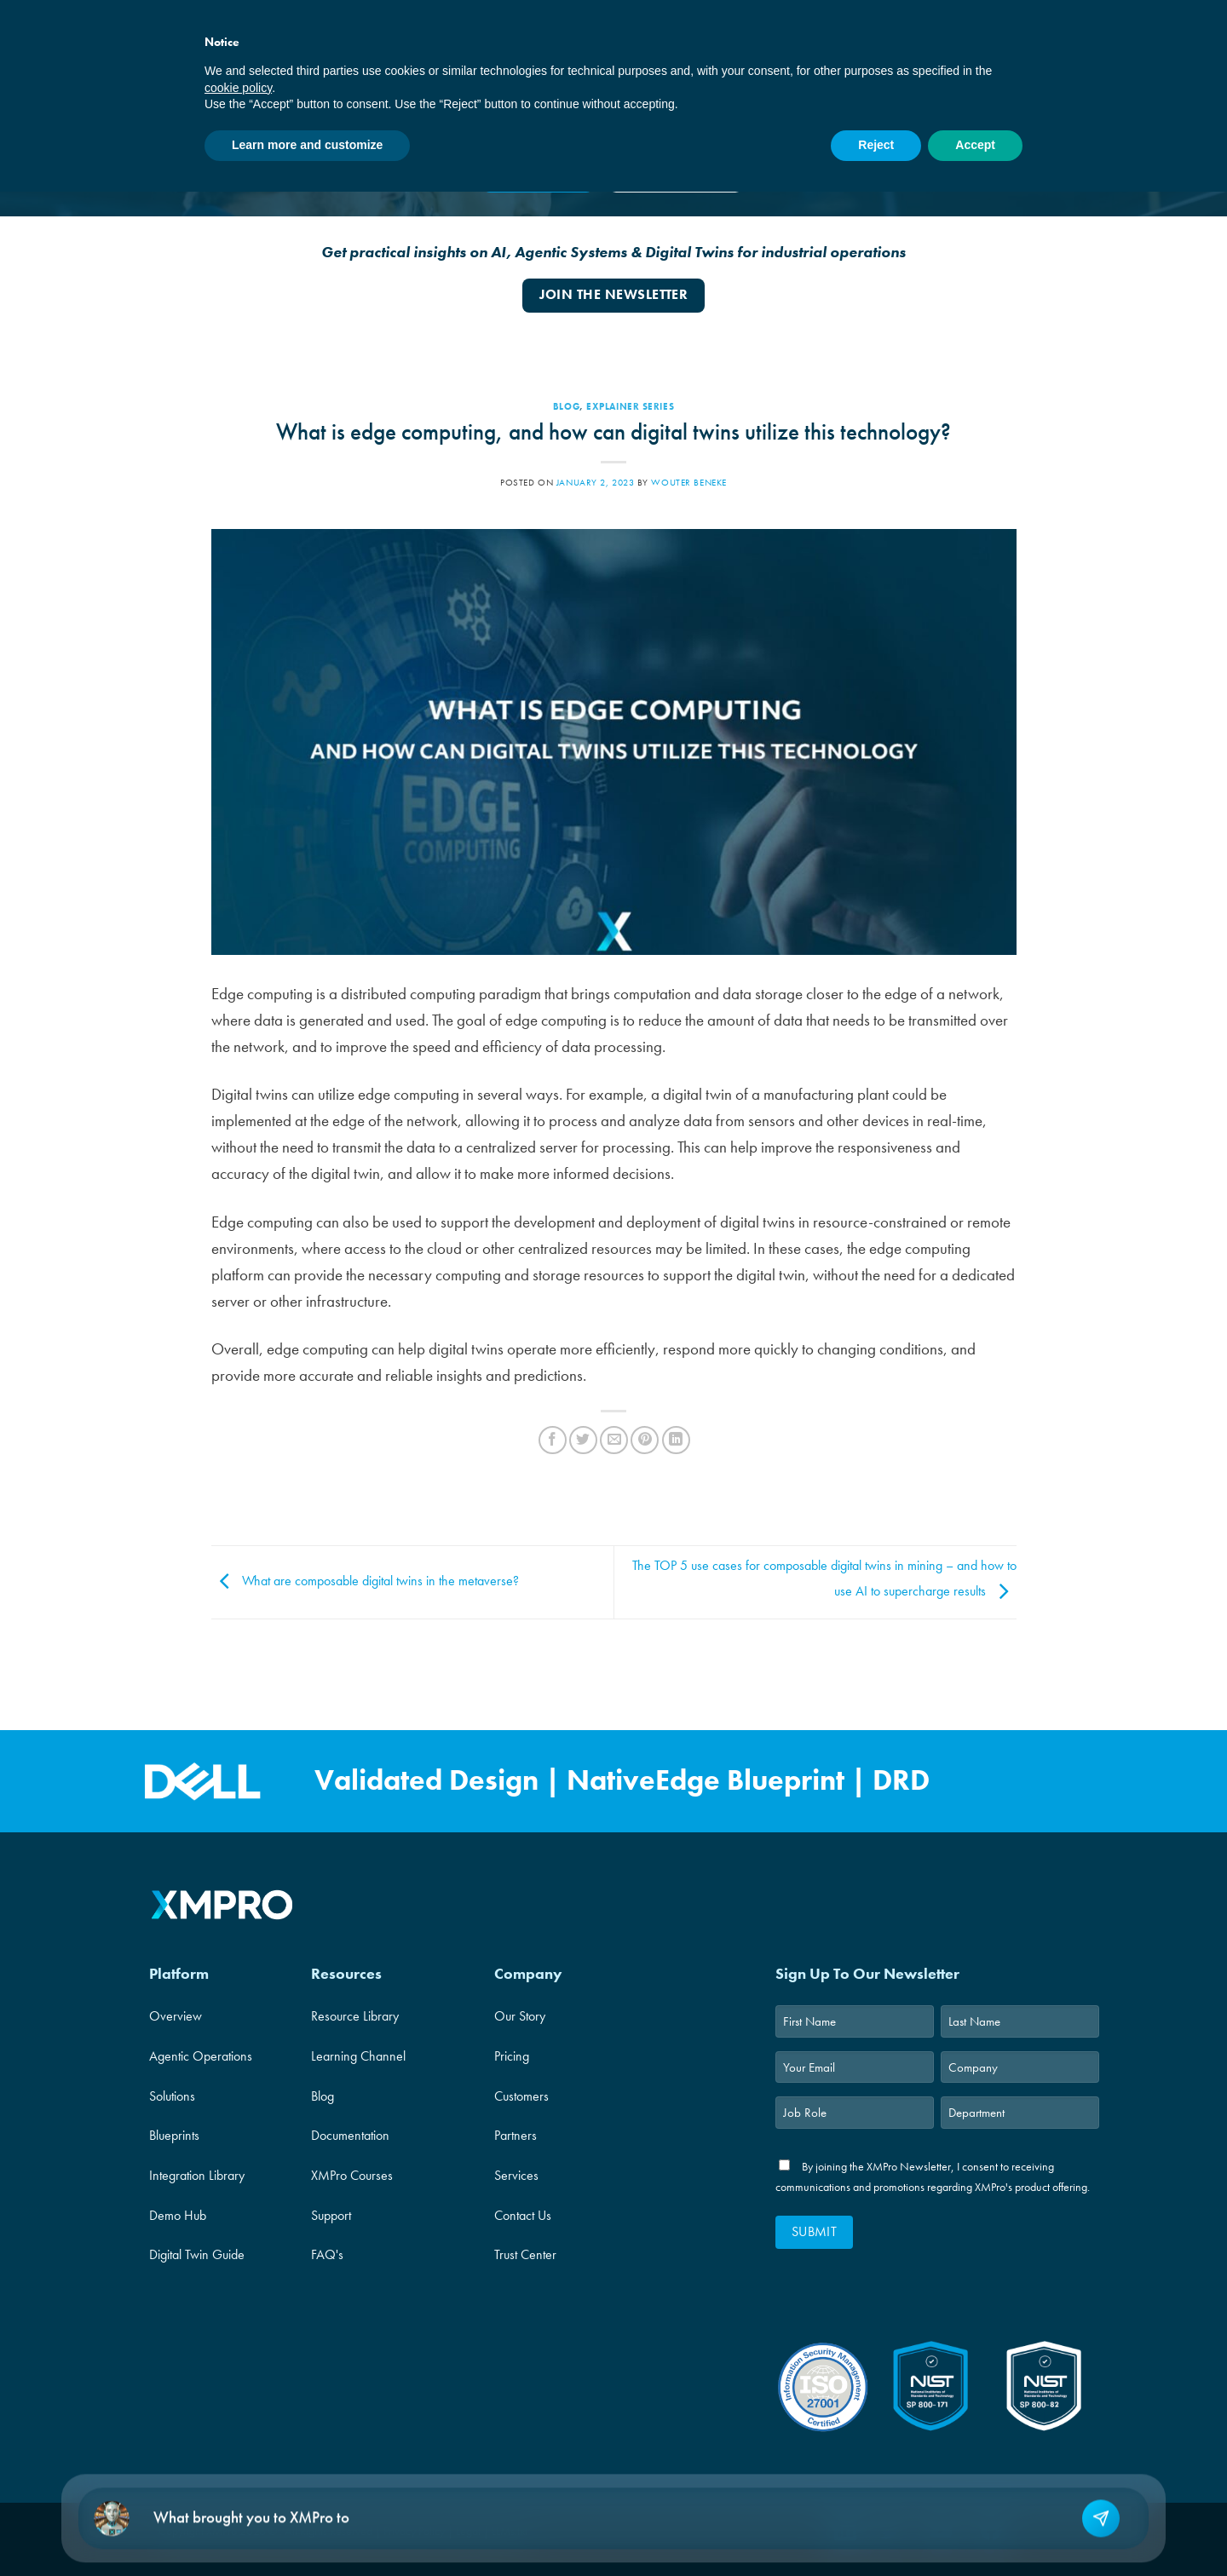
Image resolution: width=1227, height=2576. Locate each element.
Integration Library (197, 2175)
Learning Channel (358, 2056)
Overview (175, 2016)
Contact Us (522, 2215)
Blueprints (174, 2135)
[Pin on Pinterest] (645, 1440)
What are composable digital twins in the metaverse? (365, 1581)
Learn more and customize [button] (307, 145)
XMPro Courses (352, 2175)
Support (331, 2215)
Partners (515, 2135)
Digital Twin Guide (197, 2254)
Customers (521, 2096)
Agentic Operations (200, 2056)
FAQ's (327, 2254)
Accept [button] (975, 145)
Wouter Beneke (688, 482)
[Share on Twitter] (583, 1440)
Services (516, 2175)
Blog (566, 406)
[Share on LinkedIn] (676, 1440)
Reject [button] (876, 145)
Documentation (350, 2135)
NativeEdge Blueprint (705, 1780)
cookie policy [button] (238, 88)
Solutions (172, 2096)
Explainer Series (630, 406)
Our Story (519, 2016)
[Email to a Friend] (614, 1440)
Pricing (511, 2056)
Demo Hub (177, 2215)
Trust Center (525, 2254)
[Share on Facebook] (553, 1440)
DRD (901, 1780)
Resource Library (355, 2016)
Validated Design (429, 1780)
